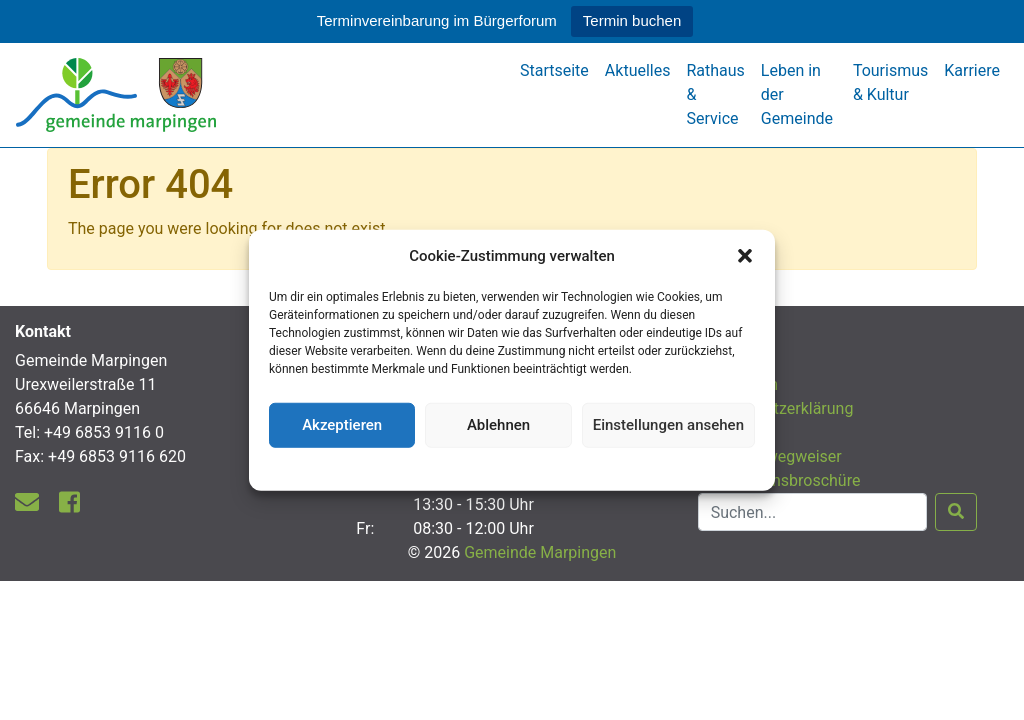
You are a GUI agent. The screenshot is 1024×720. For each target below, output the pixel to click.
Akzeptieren (342, 425)
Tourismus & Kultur (890, 82)
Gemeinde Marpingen (540, 552)
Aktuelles (638, 70)
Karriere (972, 70)
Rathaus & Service (715, 94)
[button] (745, 256)
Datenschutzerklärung (512, 466)
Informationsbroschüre (779, 480)
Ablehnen (498, 425)
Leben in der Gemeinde (797, 94)
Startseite (554, 70)
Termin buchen (632, 20)
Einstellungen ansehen (668, 425)
